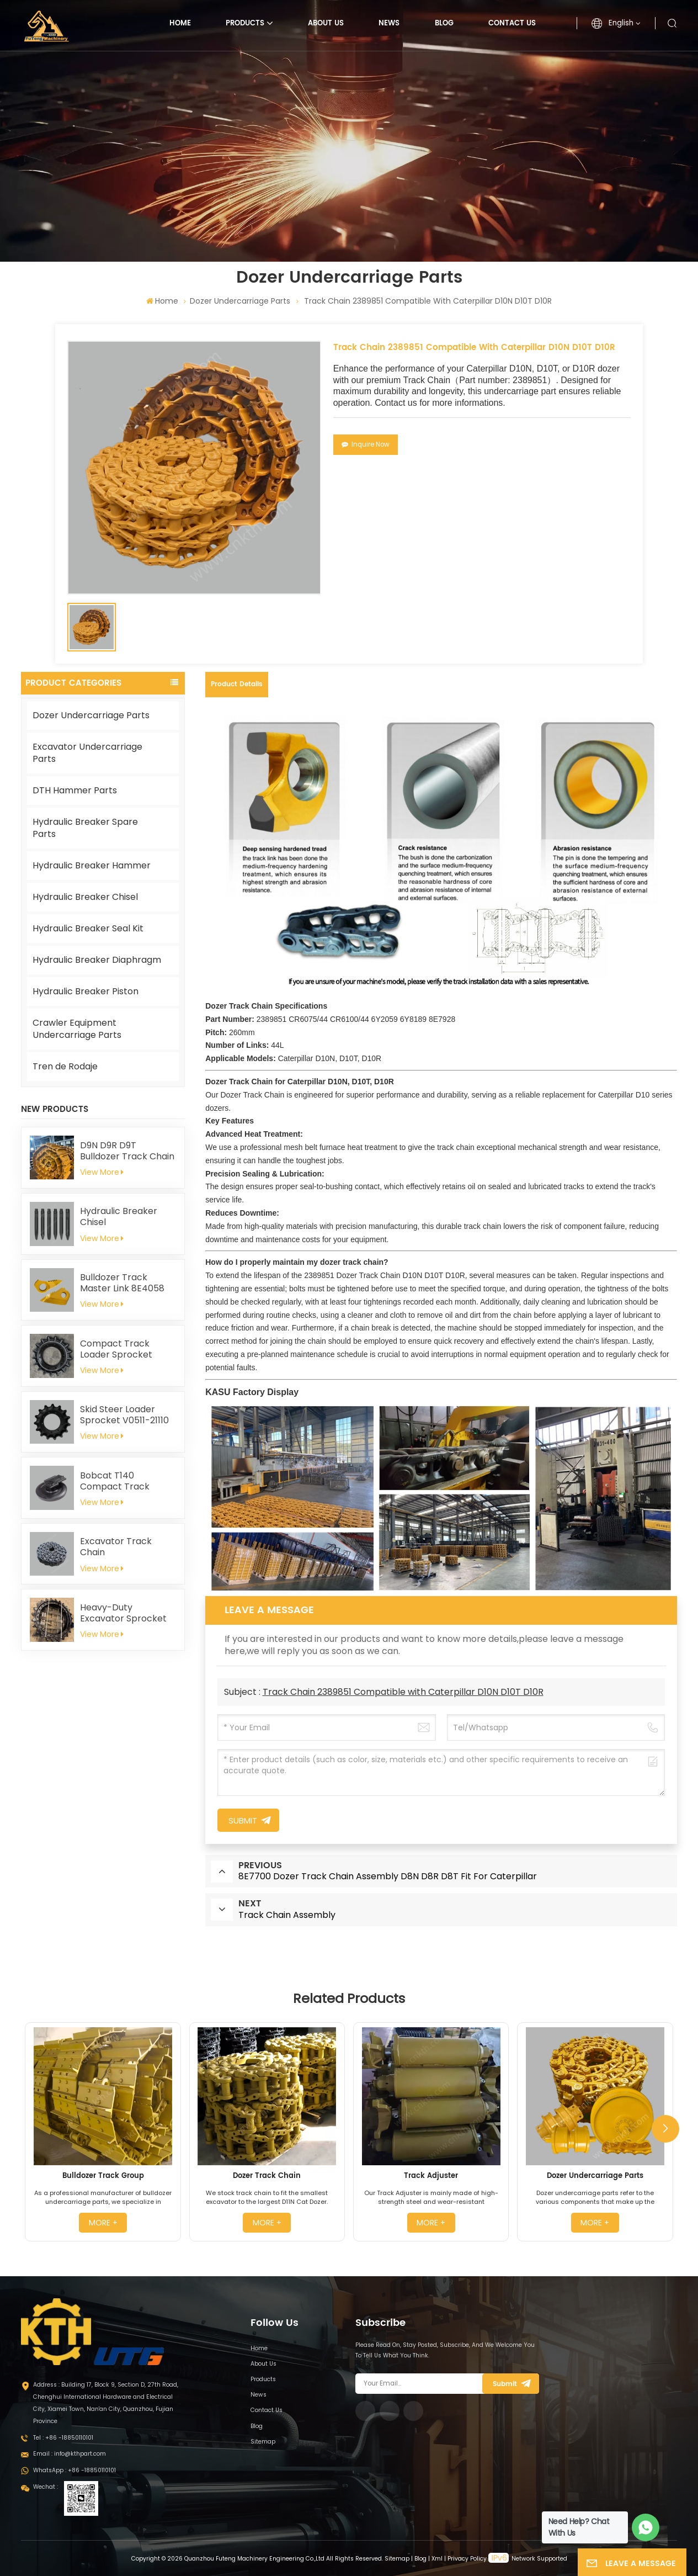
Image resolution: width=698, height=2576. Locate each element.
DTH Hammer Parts (75, 790)
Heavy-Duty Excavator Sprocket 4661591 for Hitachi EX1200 (123, 1613)
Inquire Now (366, 444)
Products (245, 23)
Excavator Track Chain (116, 1547)
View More (102, 1172)
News (389, 23)
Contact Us (512, 23)
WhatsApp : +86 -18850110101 (74, 2470)
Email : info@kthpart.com (69, 2454)
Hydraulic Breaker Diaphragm (97, 959)
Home (180, 23)
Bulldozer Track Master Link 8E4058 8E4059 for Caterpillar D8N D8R (123, 1283)
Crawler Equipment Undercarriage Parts (77, 1028)
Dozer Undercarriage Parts (240, 300)
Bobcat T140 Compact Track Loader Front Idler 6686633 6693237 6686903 (118, 1481)
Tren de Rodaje (65, 1066)
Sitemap (263, 2441)
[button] (665, 2129)
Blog (444, 23)
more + (103, 2222)
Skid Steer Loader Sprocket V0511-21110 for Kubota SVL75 (124, 1415)
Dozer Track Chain (267, 2176)
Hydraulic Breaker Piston (85, 991)
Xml (437, 2558)
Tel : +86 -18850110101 (63, 2438)
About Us (326, 23)
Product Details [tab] (237, 684)
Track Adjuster (431, 2176)
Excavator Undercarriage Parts (87, 752)
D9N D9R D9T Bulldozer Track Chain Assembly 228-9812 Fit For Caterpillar (128, 1151)
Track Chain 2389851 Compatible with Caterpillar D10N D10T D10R (403, 1691)
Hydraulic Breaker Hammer (92, 865)
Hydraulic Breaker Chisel (85, 897)
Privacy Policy (467, 2558)
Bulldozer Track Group (103, 2176)
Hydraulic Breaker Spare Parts (85, 827)
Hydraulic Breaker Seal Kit (88, 928)
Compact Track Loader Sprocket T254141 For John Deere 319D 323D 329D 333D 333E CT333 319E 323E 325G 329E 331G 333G (128, 1349)
